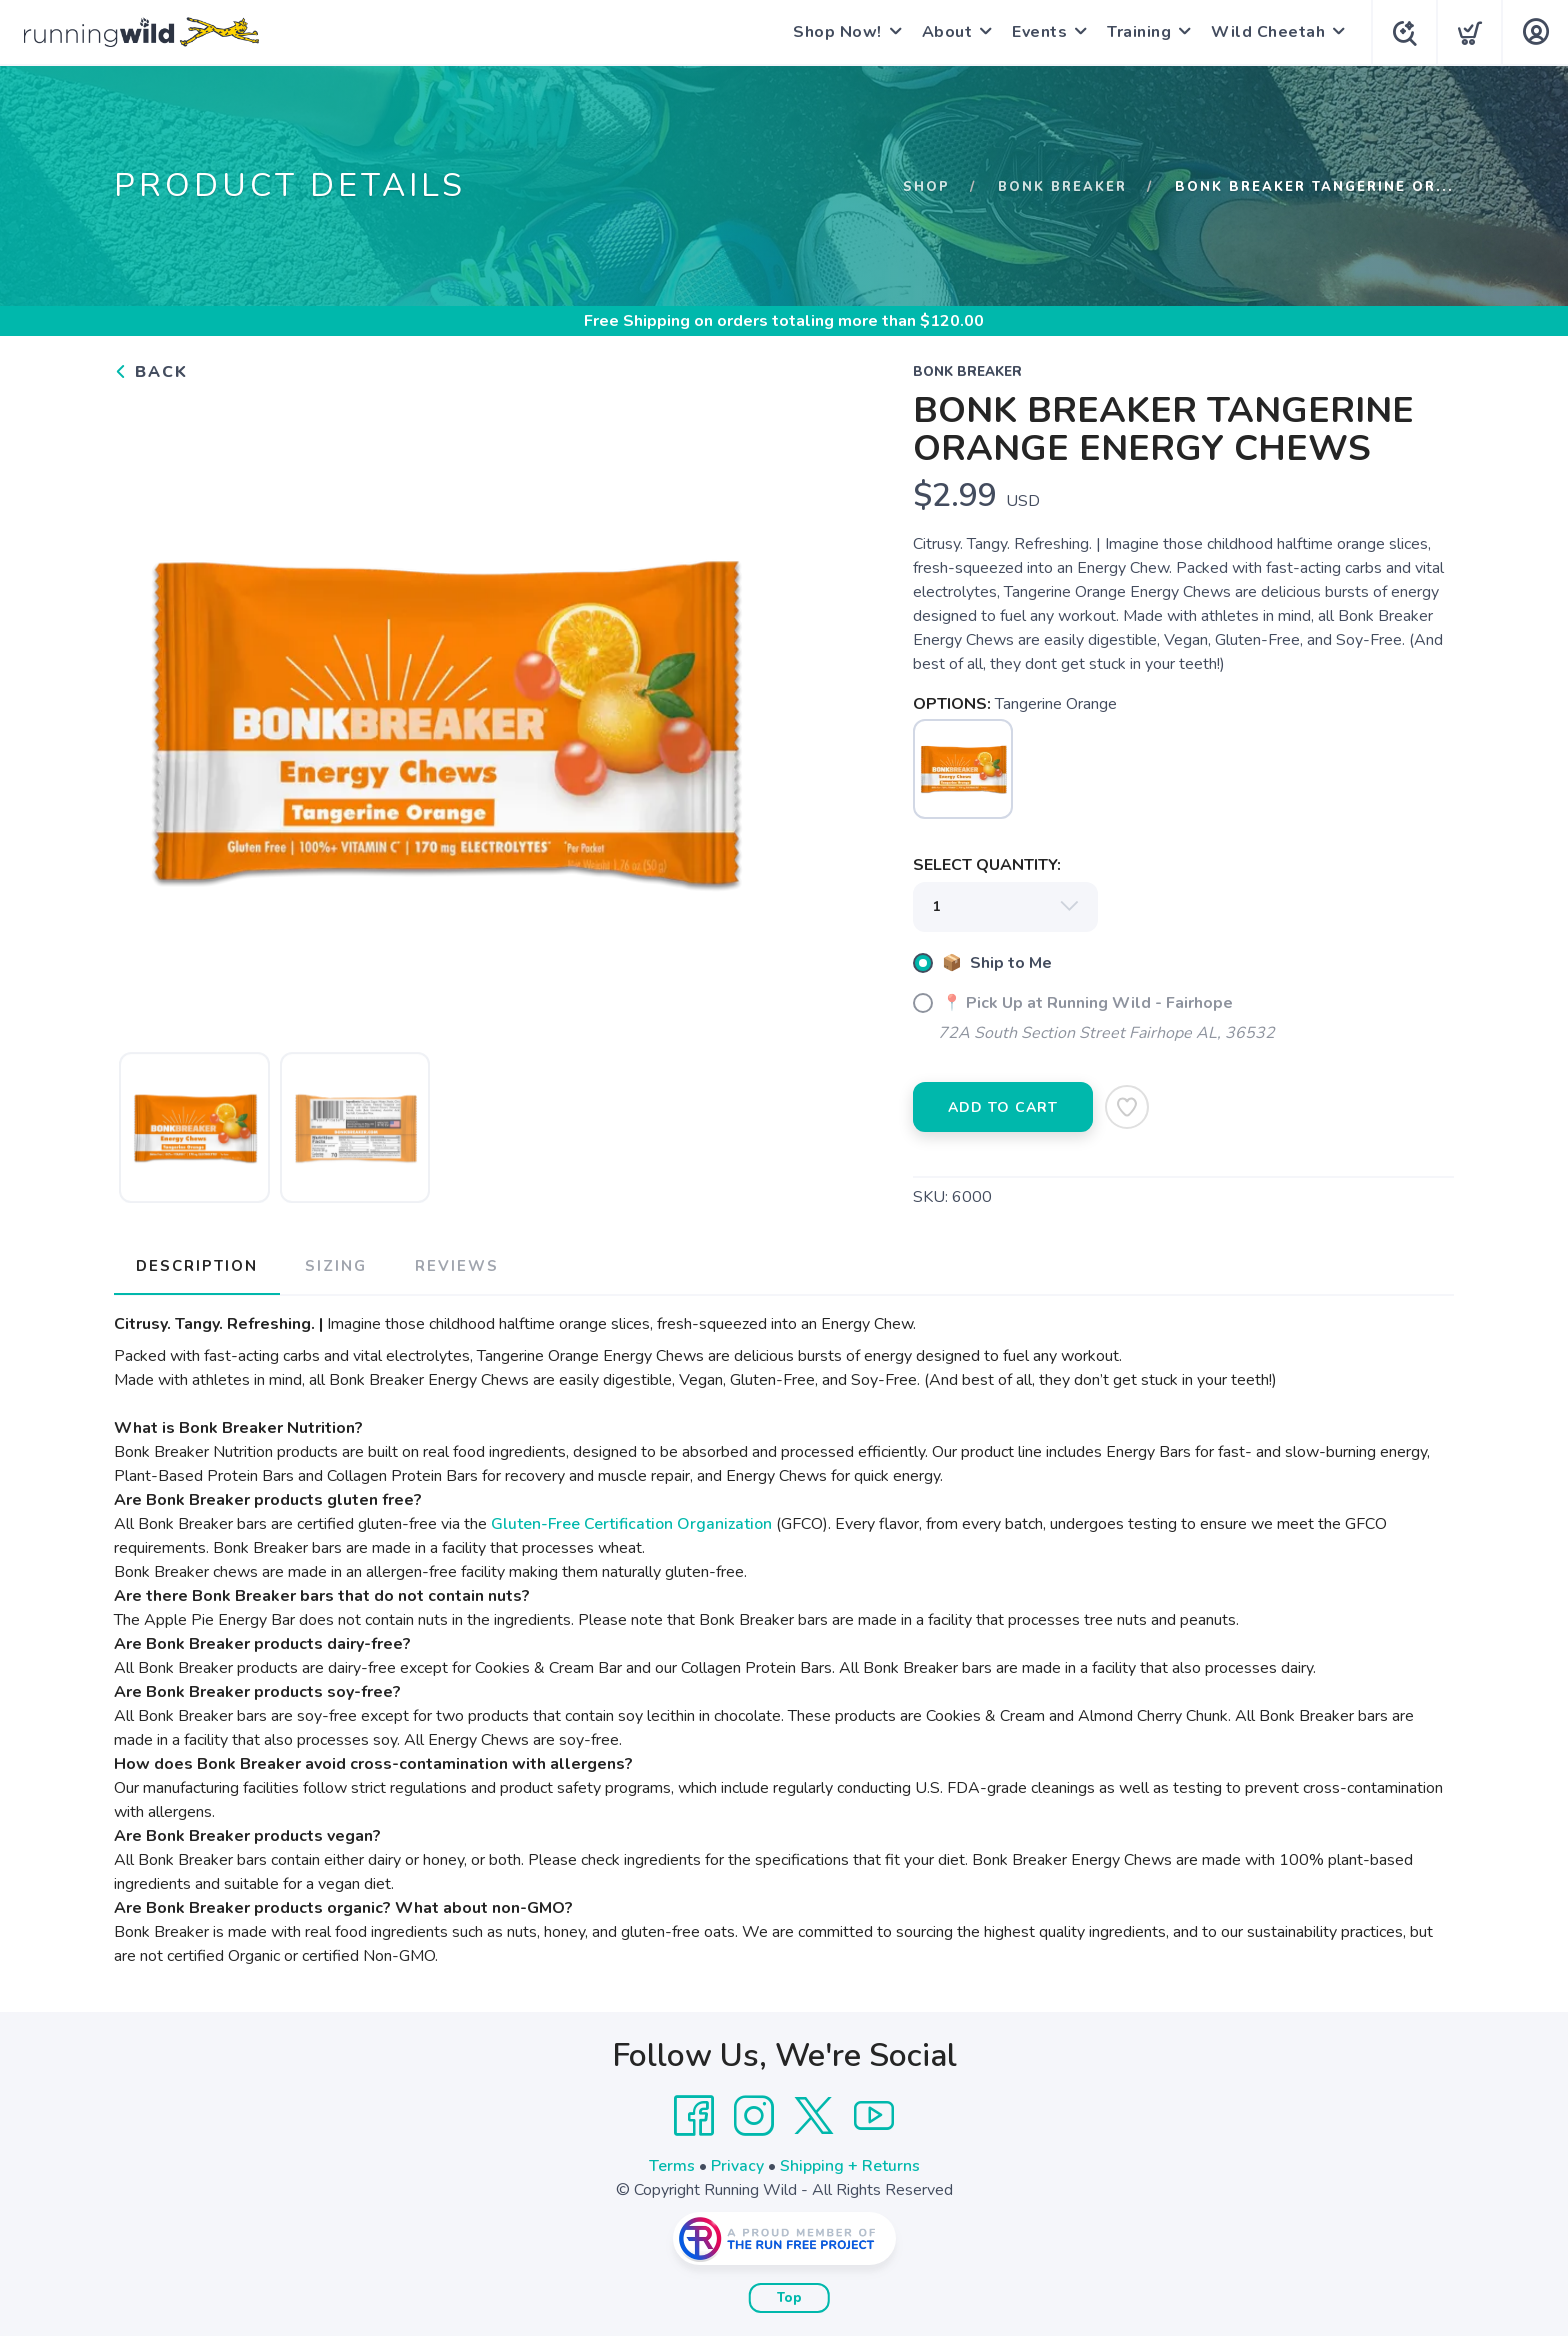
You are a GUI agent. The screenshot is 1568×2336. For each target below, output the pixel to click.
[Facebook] (694, 2115)
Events (1035, 32)
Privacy (737, 2165)
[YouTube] (874, 2115)
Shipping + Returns (850, 2165)
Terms (672, 2165)
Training (1135, 32)
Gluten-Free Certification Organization (632, 1523)
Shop (924, 187)
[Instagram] (754, 2115)
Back (151, 372)
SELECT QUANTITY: (987, 865)
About (943, 32)
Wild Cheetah (1264, 32)
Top (789, 2297)
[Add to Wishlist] (1127, 1107)
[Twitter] (814, 2115)
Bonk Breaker (1061, 187)
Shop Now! (833, 32)
